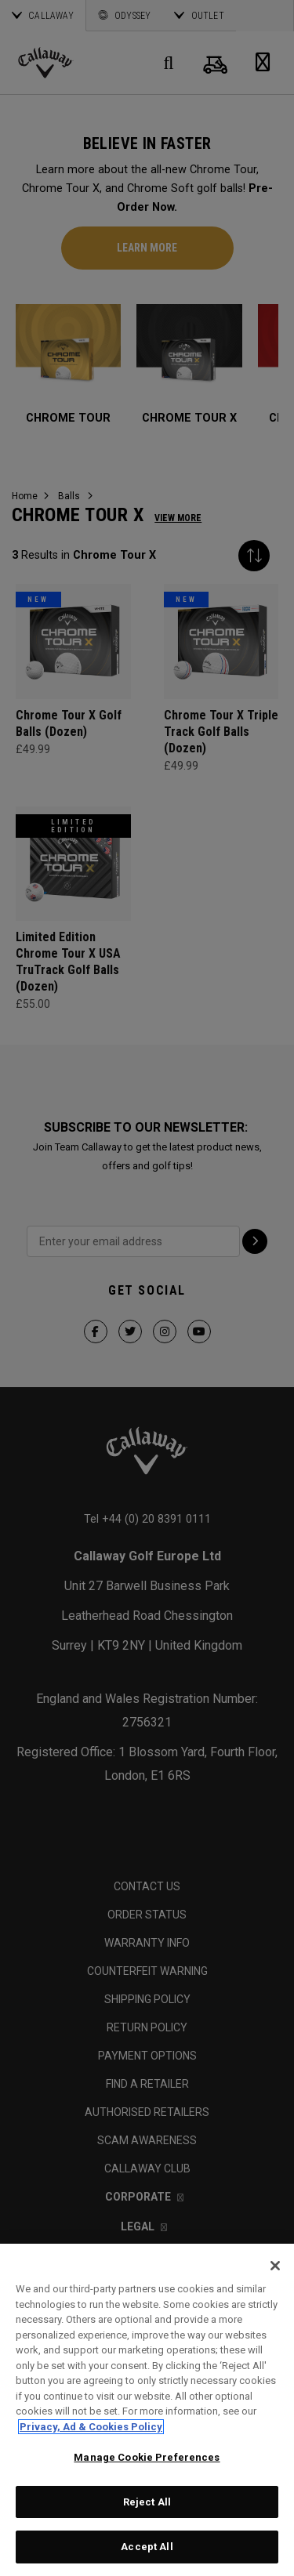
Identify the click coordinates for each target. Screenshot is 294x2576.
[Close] (275, 2265)
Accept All (146, 2546)
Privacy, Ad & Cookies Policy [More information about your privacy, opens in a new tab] (91, 2427)
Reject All (147, 2502)
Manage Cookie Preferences (147, 2457)
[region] (147, 2410)
